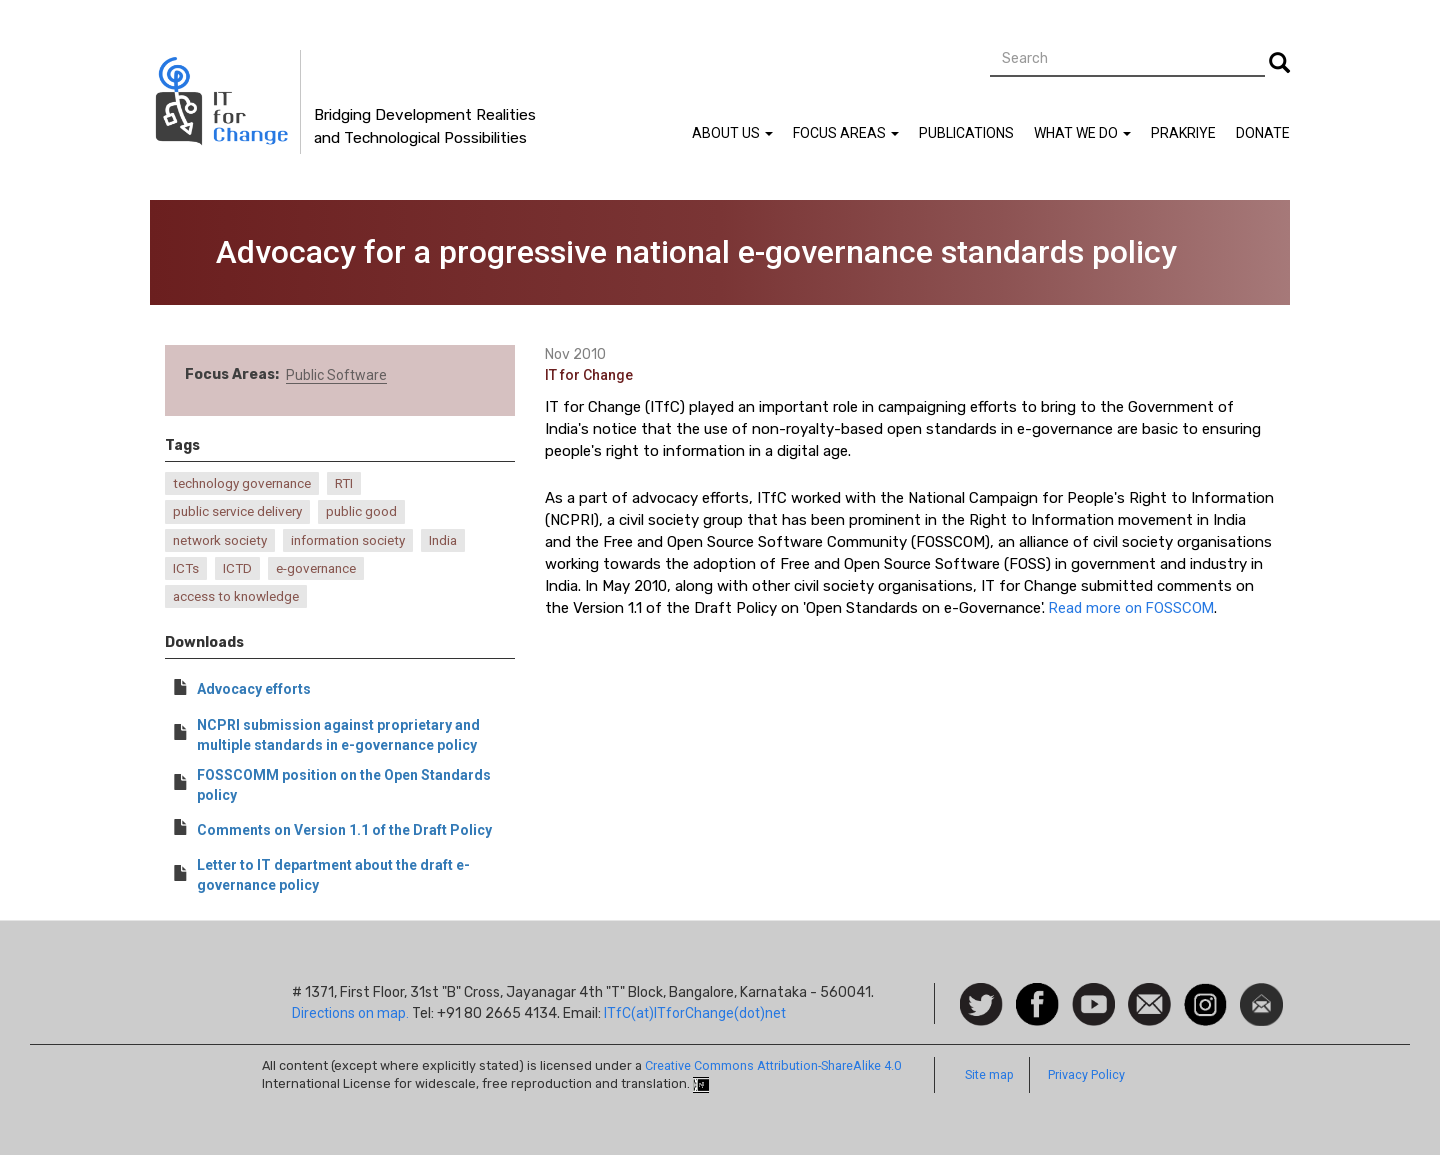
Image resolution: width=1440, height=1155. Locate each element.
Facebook (1037, 993)
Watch (1092, 993)
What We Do (1082, 133)
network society (220, 540)
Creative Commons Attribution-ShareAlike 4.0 (773, 1065)
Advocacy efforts (254, 689)
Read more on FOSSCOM (1131, 608)
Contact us (1149, 1003)
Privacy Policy (1086, 1074)
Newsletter (1261, 993)
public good (361, 511)
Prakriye (1183, 133)
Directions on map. (350, 1013)
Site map (989, 1074)
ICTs (186, 568)
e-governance (316, 568)
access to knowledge (236, 596)
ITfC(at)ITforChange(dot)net (695, 1013)
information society (348, 540)
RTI (344, 483)
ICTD (237, 568)
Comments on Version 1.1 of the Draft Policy (344, 830)
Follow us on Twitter (981, 1005)
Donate (1263, 133)
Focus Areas (846, 133)
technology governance (242, 483)
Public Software (336, 375)
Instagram (1205, 993)
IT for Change (589, 375)
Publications (966, 133)
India (443, 540)
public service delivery (237, 511)
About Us (732, 133)
